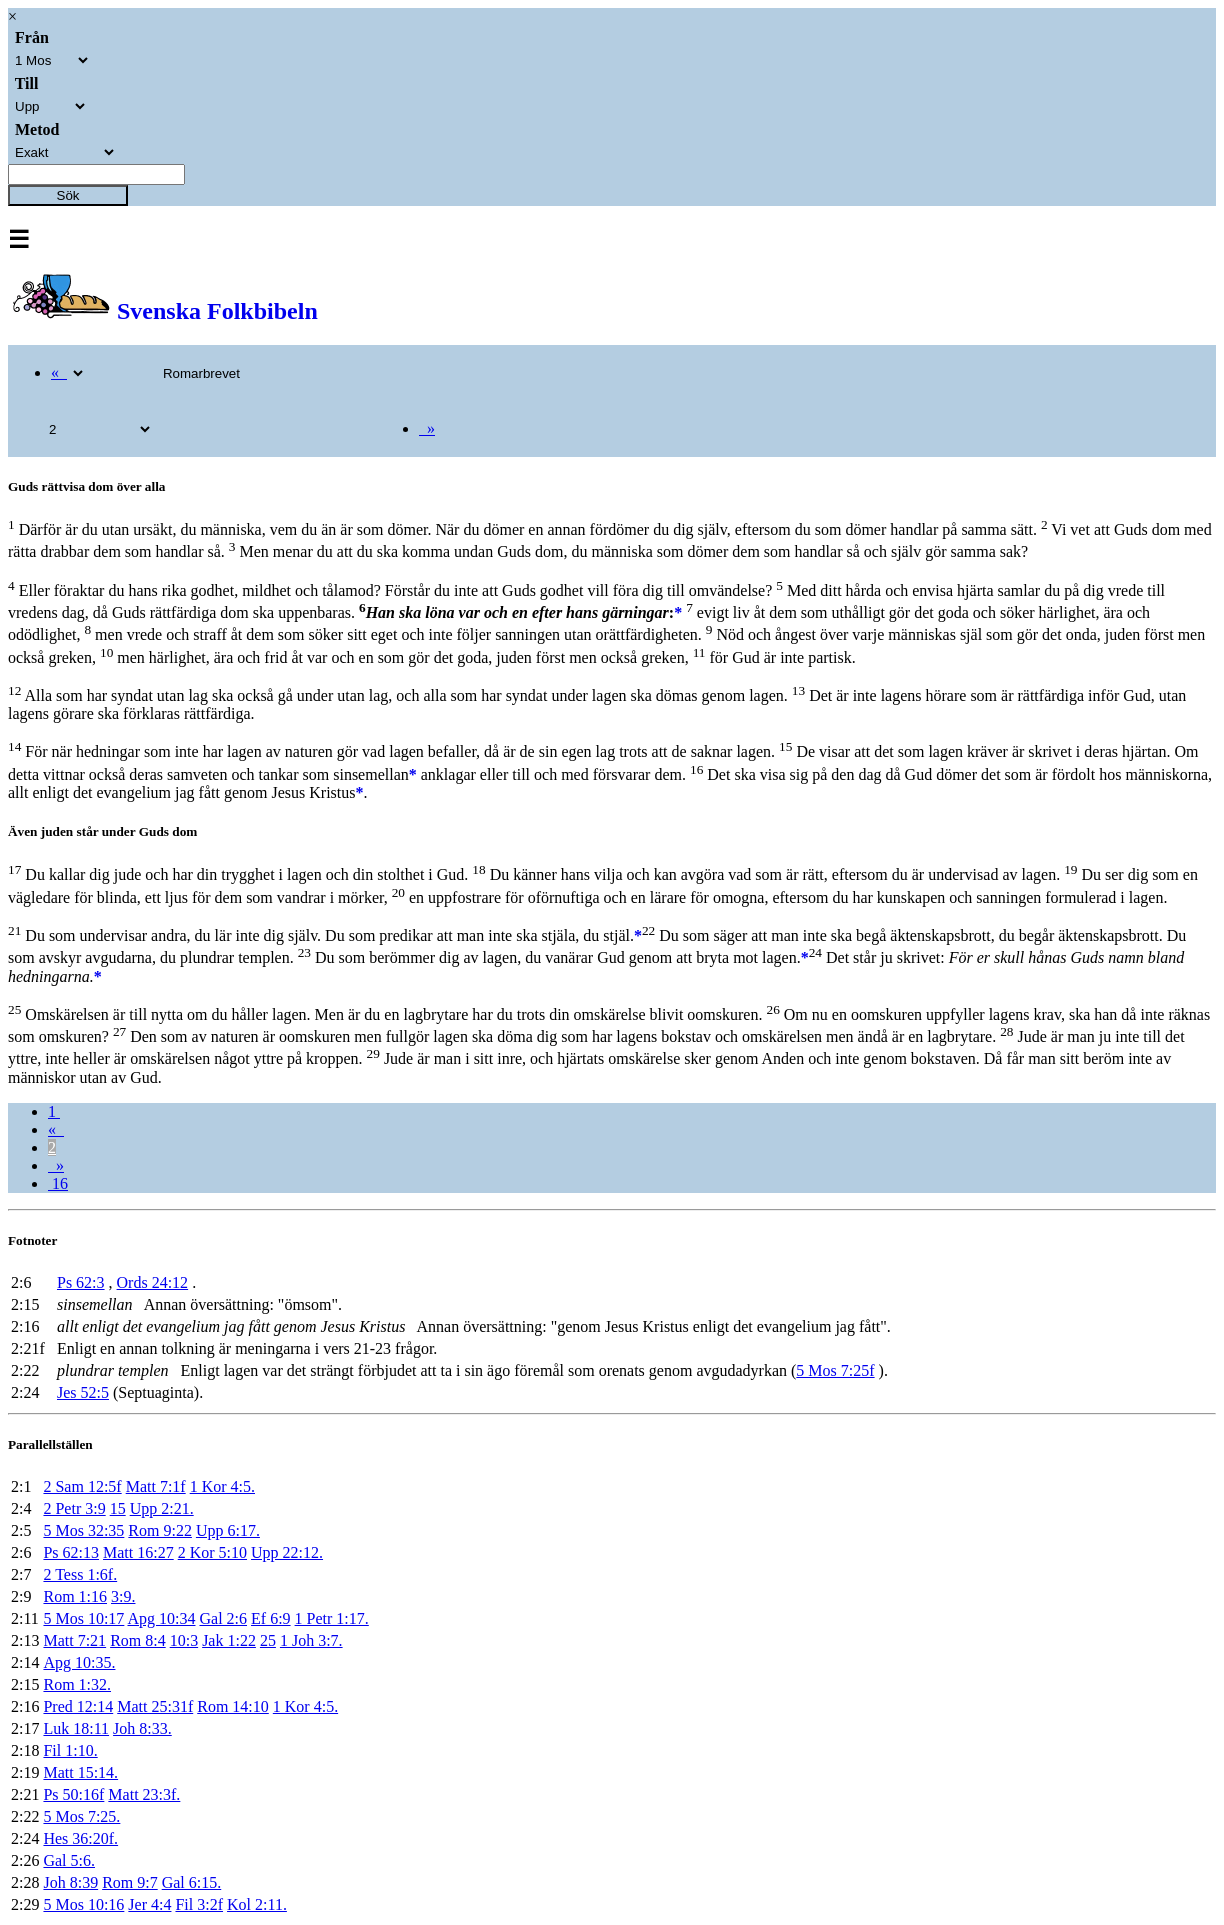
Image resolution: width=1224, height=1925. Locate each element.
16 (58, 1183)
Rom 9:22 (160, 1530)
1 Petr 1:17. (332, 1618)
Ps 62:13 (71, 1552)
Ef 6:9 (271, 1618)
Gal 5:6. (69, 1860)
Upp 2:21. (162, 1508)
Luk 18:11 (76, 1728)
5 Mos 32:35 (83, 1530)
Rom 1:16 (75, 1596)
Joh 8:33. (142, 1728)
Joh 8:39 (70, 1882)
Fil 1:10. (70, 1750)
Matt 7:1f (156, 1486)
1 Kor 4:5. (222, 1486)
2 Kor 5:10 (212, 1552)
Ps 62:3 (81, 1282)
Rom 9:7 (130, 1882)
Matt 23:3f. (144, 1794)
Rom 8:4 (138, 1640)
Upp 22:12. (287, 1552)
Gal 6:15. (192, 1882)
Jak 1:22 (229, 1640)
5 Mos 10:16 (83, 1904)
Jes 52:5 (83, 1392)
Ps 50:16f (73, 1794)
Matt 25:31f (155, 1706)
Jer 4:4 (149, 1904)
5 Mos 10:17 (83, 1618)
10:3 (184, 1640)
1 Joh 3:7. (311, 1640)
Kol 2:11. (257, 1904)
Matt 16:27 (138, 1552)
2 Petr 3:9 (74, 1508)
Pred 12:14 (78, 1706)
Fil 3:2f (199, 1904)
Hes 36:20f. (80, 1838)
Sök (68, 195)
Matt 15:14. (80, 1772)
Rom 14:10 (233, 1706)
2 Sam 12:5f (82, 1486)
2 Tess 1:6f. (80, 1574)
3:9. (123, 1596)
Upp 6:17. (228, 1530)
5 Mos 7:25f (835, 1370)
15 (118, 1508)
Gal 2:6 (223, 1618)
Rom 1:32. (77, 1684)
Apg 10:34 (161, 1618)
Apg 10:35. (79, 1662)
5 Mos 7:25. (81, 1816)
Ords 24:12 (153, 1282)
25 (268, 1640)
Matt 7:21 (74, 1640)
